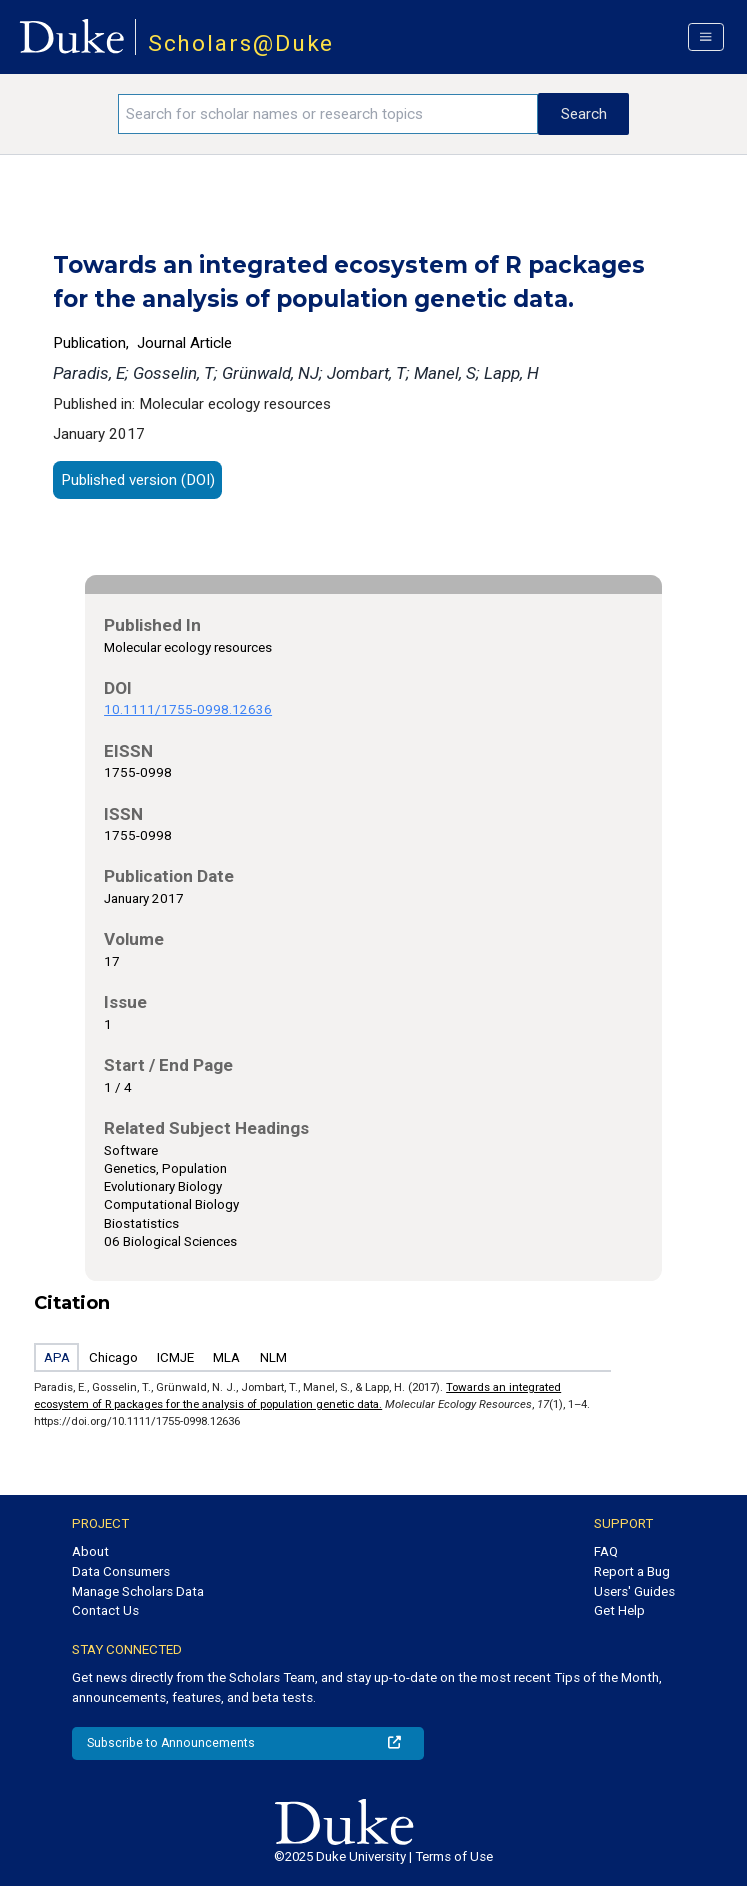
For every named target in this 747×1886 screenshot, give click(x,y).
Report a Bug (632, 1571)
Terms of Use (454, 1856)
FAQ (606, 1551)
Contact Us (105, 1610)
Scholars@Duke (241, 43)
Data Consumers (121, 1571)
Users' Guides (634, 1591)
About (90, 1551)
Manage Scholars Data (138, 1591)
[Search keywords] (328, 114)
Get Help (619, 1610)
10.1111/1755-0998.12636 (188, 709)
